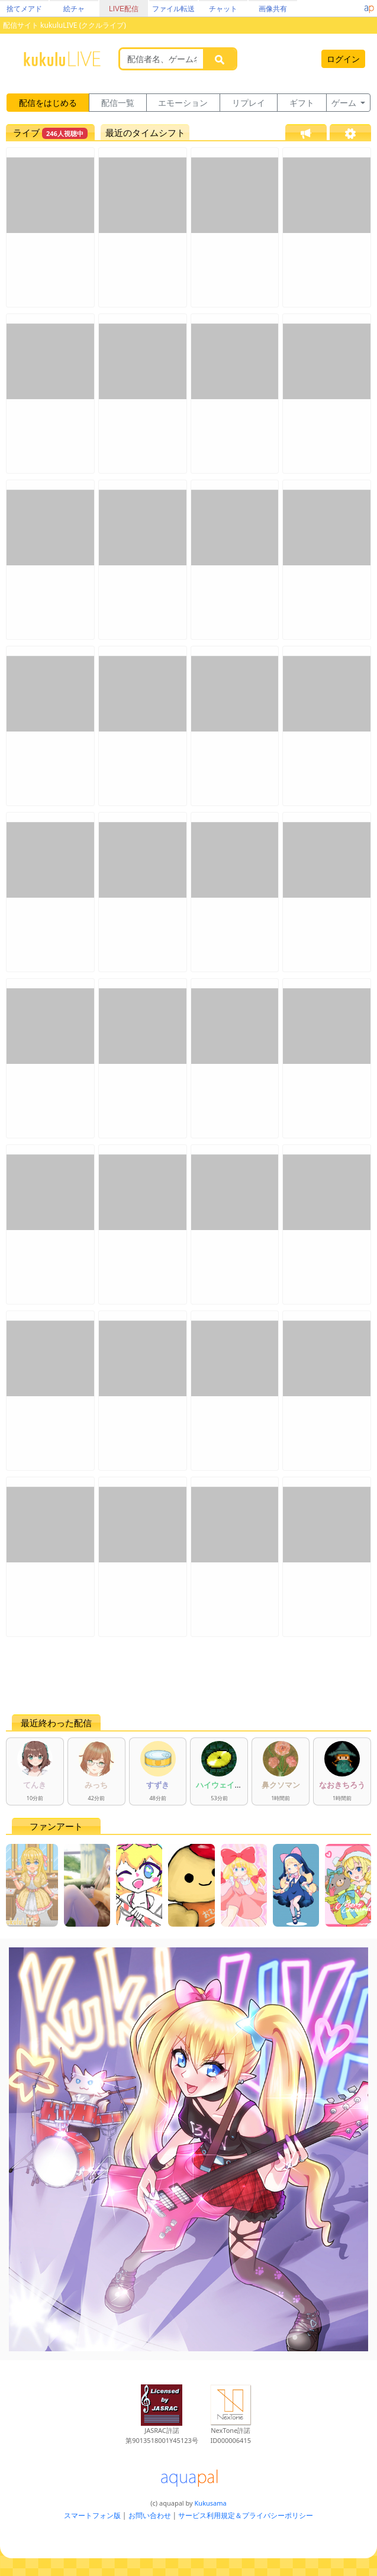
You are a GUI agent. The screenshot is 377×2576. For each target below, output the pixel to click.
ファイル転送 (173, 9)
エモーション (183, 102)
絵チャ (74, 9)
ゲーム (345, 102)
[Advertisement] (188, 1675)
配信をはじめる (48, 102)
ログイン (343, 58)
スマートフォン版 (92, 2515)
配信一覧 (117, 102)
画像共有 (273, 9)
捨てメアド (24, 9)
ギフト (301, 102)
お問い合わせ (149, 2515)
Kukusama (211, 2503)
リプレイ (248, 102)
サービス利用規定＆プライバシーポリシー (245, 2515)
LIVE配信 (123, 9)
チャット (223, 9)
